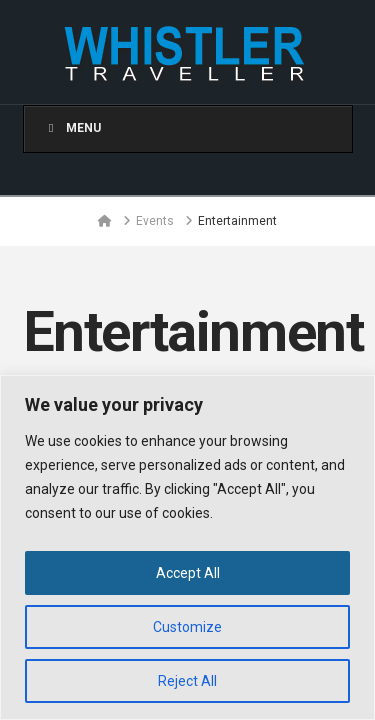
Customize (187, 627)
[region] (187, 547)
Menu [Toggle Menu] (73, 128)
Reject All (187, 681)
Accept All (188, 573)
